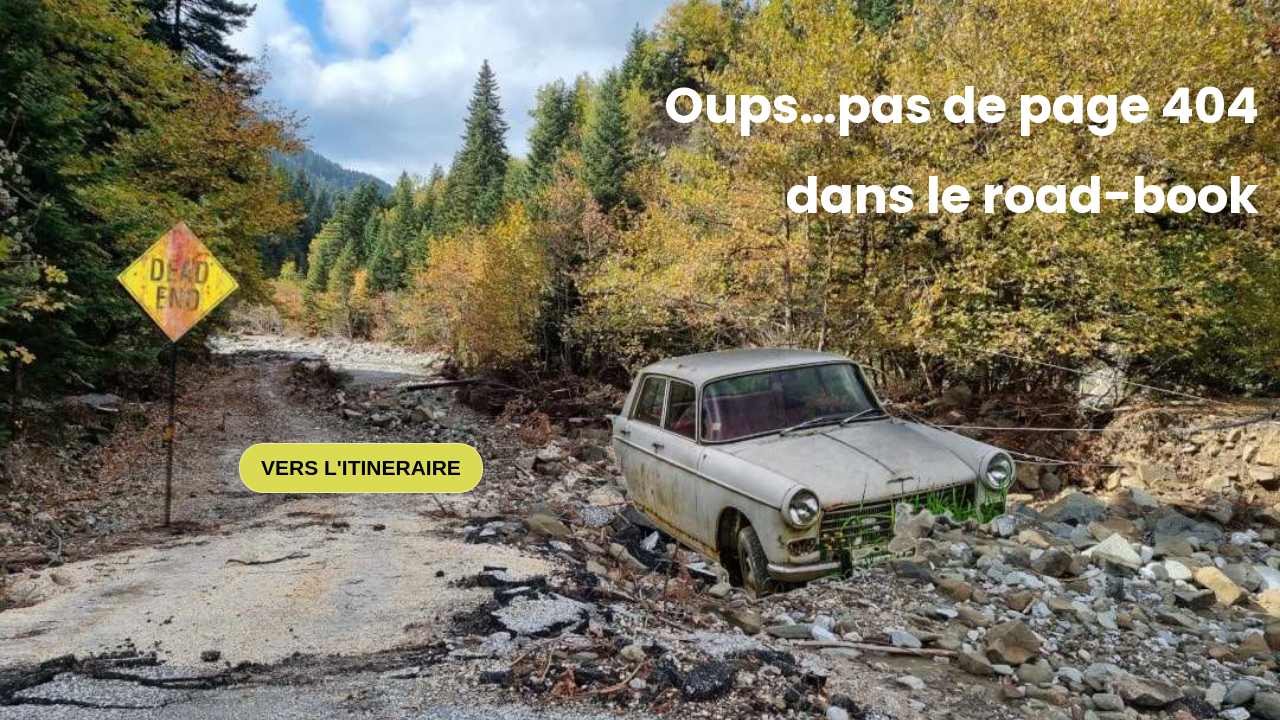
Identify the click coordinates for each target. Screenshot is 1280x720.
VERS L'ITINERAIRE (361, 467)
